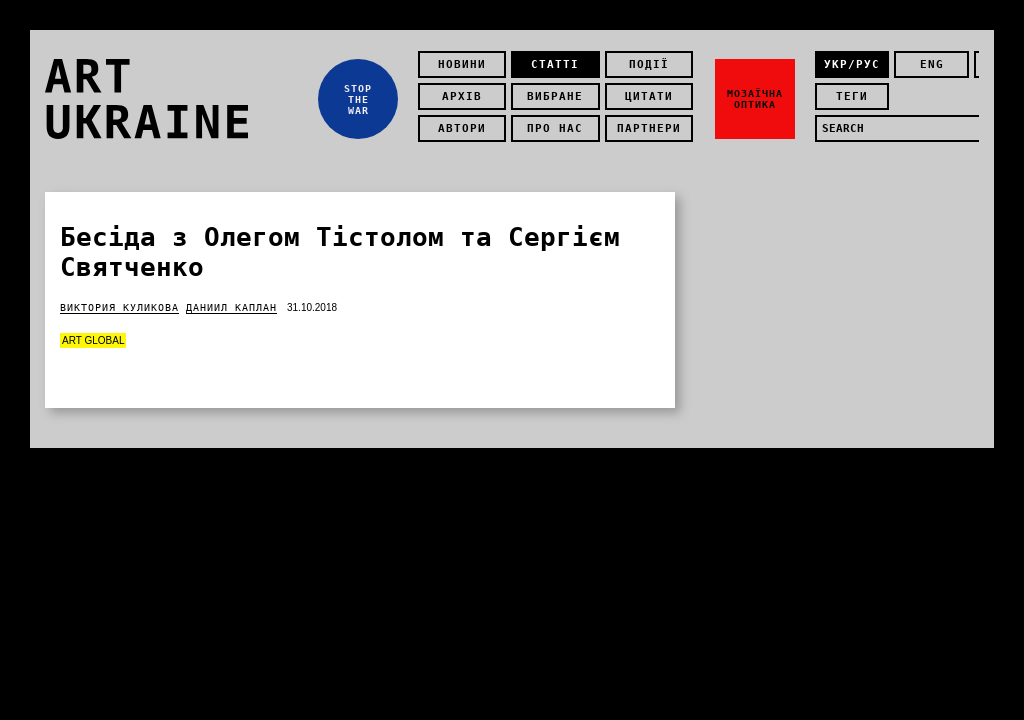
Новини (462, 64)
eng (932, 64)
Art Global (93, 340)
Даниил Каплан (231, 307)
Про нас (555, 128)
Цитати (649, 96)
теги (852, 96)
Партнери (649, 128)
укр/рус (852, 64)
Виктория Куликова (119, 307)
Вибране (555, 96)
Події (649, 64)
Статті (555, 64)
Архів (462, 96)
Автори (462, 128)
